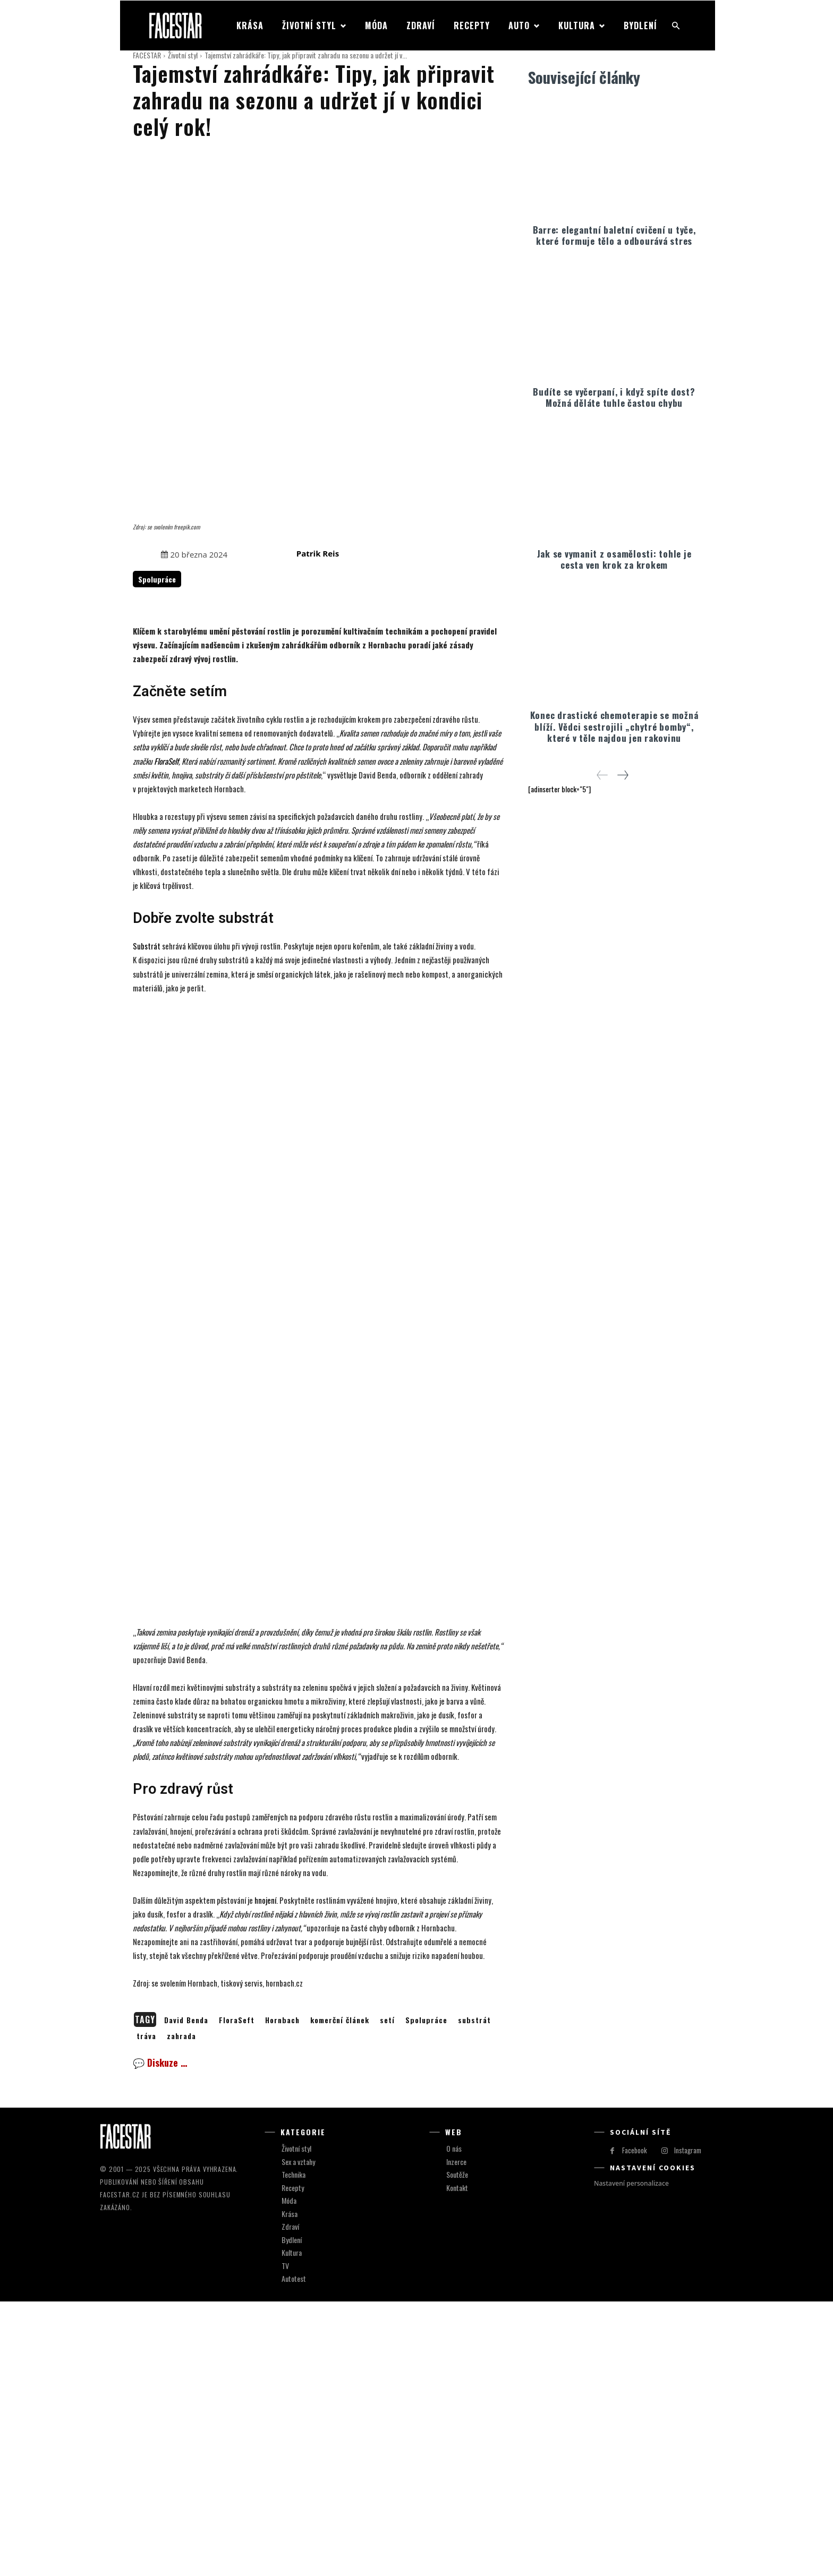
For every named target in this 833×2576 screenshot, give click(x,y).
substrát (474, 2294)
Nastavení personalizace (631, 2457)
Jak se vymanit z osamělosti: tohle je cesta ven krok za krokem (614, 556)
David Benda (186, 2294)
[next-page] (622, 773)
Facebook (634, 2424)
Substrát (146, 822)
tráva (146, 2310)
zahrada (181, 2310)
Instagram (687, 2424)
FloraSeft (236, 2294)
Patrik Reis (317, 430)
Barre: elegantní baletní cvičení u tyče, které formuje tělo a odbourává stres (614, 232)
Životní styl (183, 55)
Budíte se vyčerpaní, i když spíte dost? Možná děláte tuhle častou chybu (614, 394)
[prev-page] (602, 773)
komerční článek (339, 2294)
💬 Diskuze (160, 2337)
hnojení (265, 2174)
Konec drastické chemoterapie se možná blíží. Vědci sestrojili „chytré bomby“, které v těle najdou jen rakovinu (614, 724)
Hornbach (282, 2294)
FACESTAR (147, 55)
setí (387, 2294)
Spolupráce (426, 2294)
